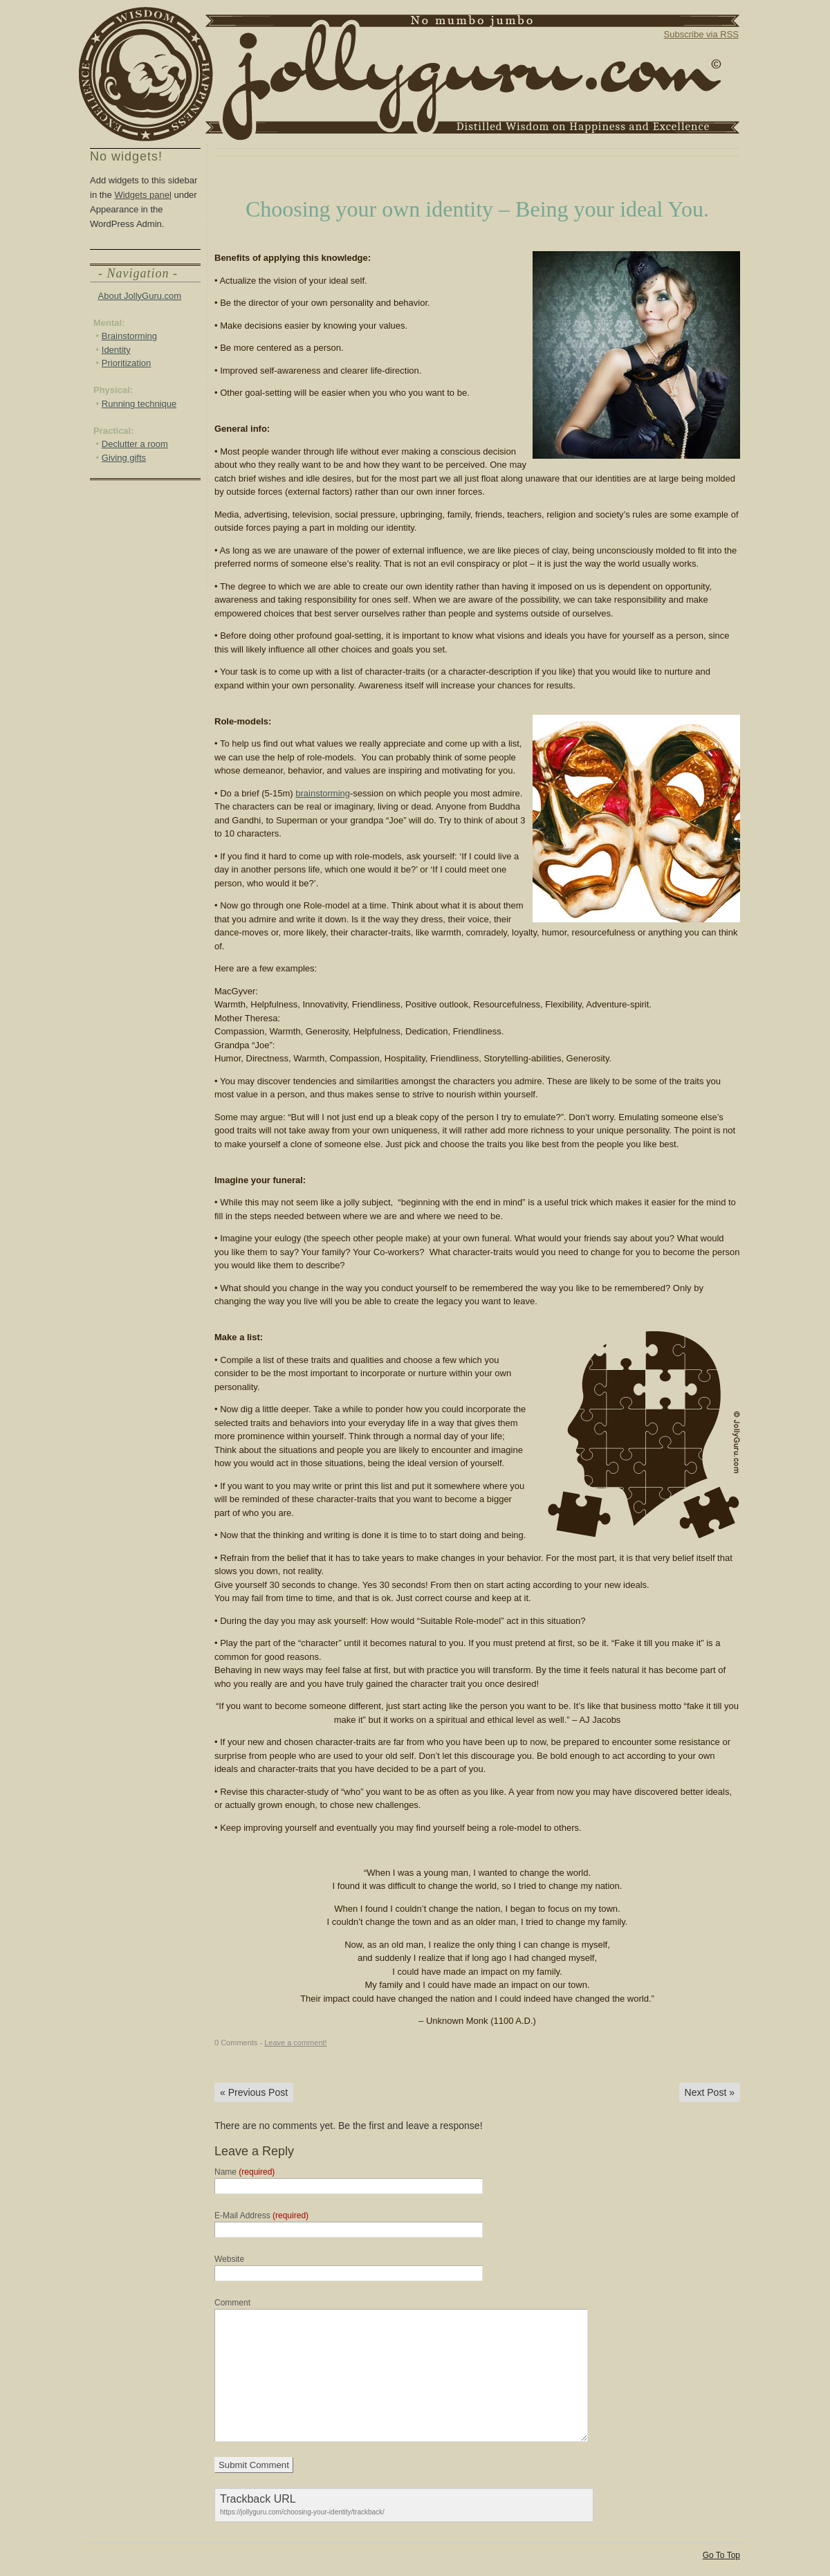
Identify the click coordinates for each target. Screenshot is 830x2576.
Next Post (710, 2092)
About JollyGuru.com (140, 296)
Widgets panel (142, 195)
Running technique (139, 404)
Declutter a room (135, 444)
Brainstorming (129, 336)
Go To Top (721, 2555)
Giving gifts (124, 458)
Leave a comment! (295, 2042)
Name (244, 2172)
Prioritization (126, 363)
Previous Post (254, 2092)
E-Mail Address (261, 2215)
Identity (116, 350)
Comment (232, 2303)
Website (229, 2259)
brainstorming (322, 793)
